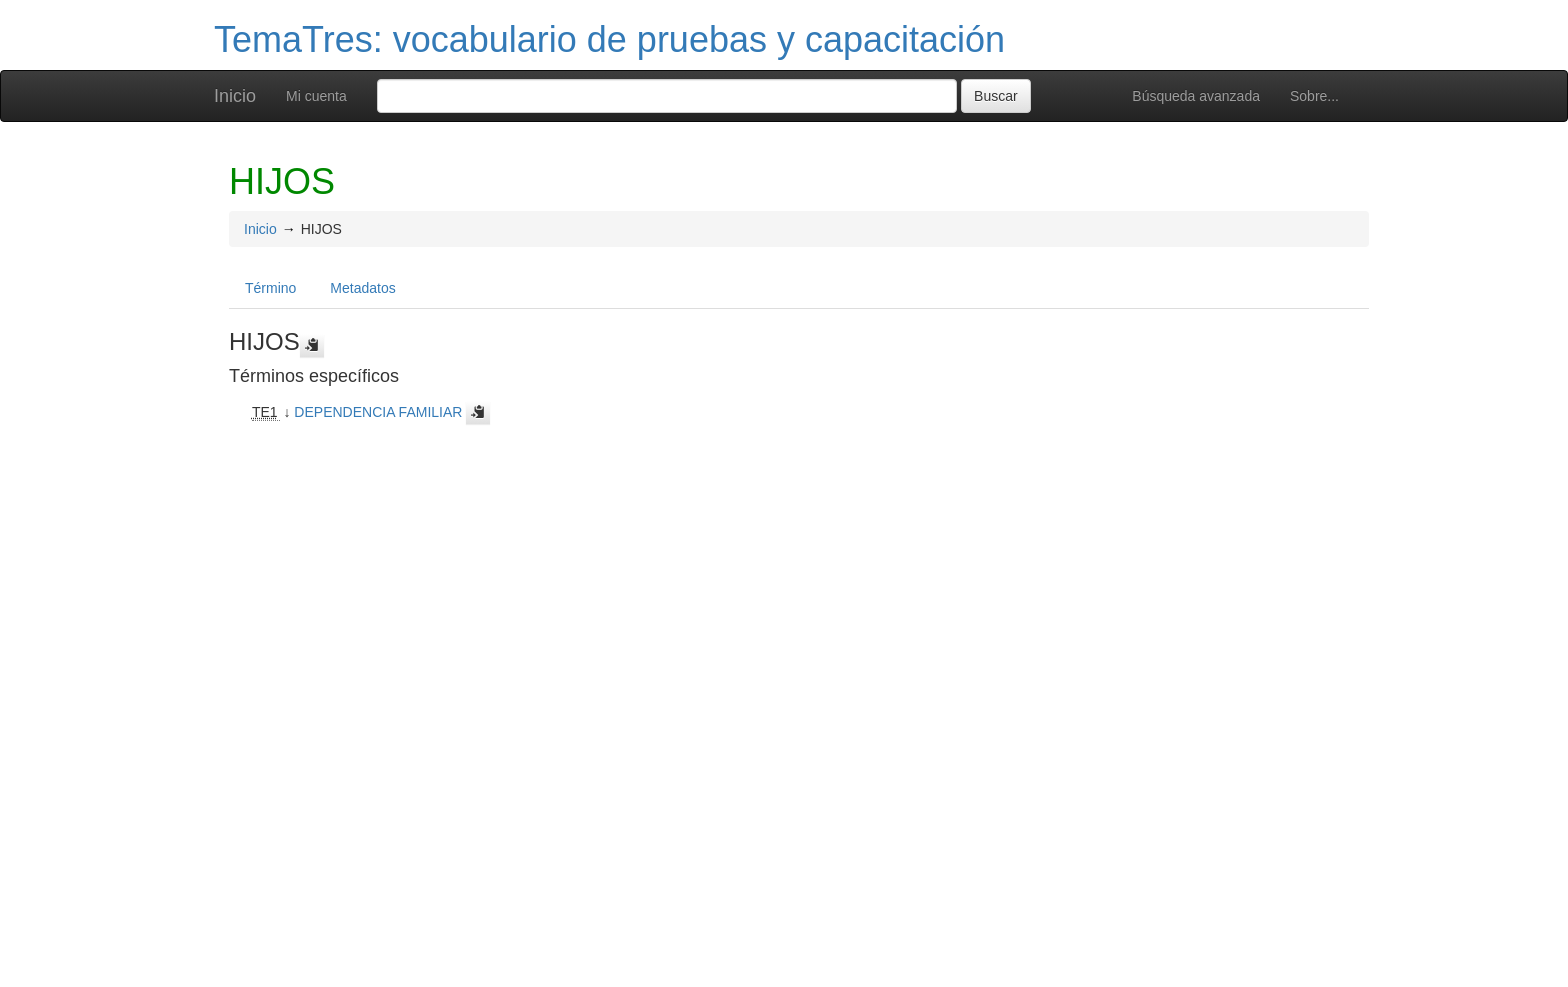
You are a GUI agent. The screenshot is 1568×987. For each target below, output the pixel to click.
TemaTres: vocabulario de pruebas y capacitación (609, 39)
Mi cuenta (316, 96)
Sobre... (1314, 96)
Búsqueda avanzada (1196, 96)
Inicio (235, 96)
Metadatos (362, 288)
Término (270, 288)
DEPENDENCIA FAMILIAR (378, 412)
